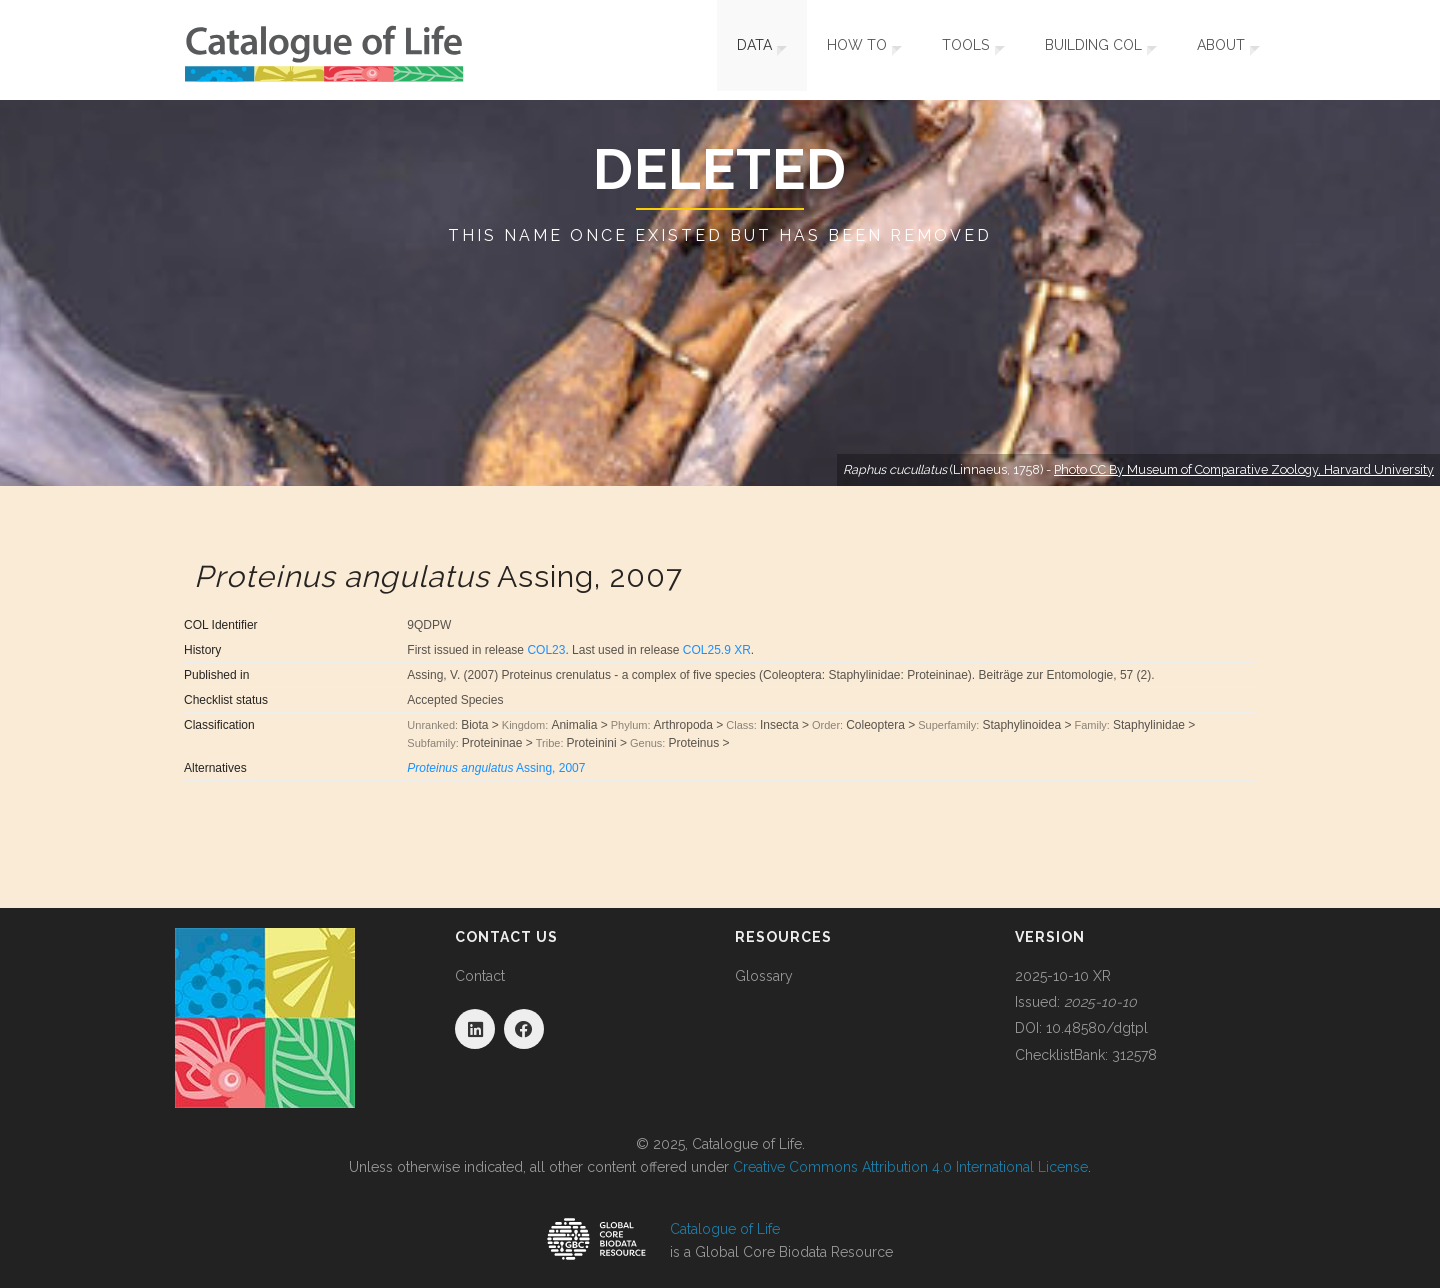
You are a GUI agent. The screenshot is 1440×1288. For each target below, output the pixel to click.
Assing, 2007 (496, 768)
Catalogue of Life (725, 1229)
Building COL (1083, 50)
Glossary (764, 976)
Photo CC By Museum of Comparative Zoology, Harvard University (1244, 469)
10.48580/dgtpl (1097, 1028)
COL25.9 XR (717, 650)
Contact (480, 976)
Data (730, 50)
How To (838, 50)
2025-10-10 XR (1063, 976)
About (1216, 50)
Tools (951, 50)
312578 (1134, 1055)
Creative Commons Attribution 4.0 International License (910, 1167)
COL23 (546, 650)
